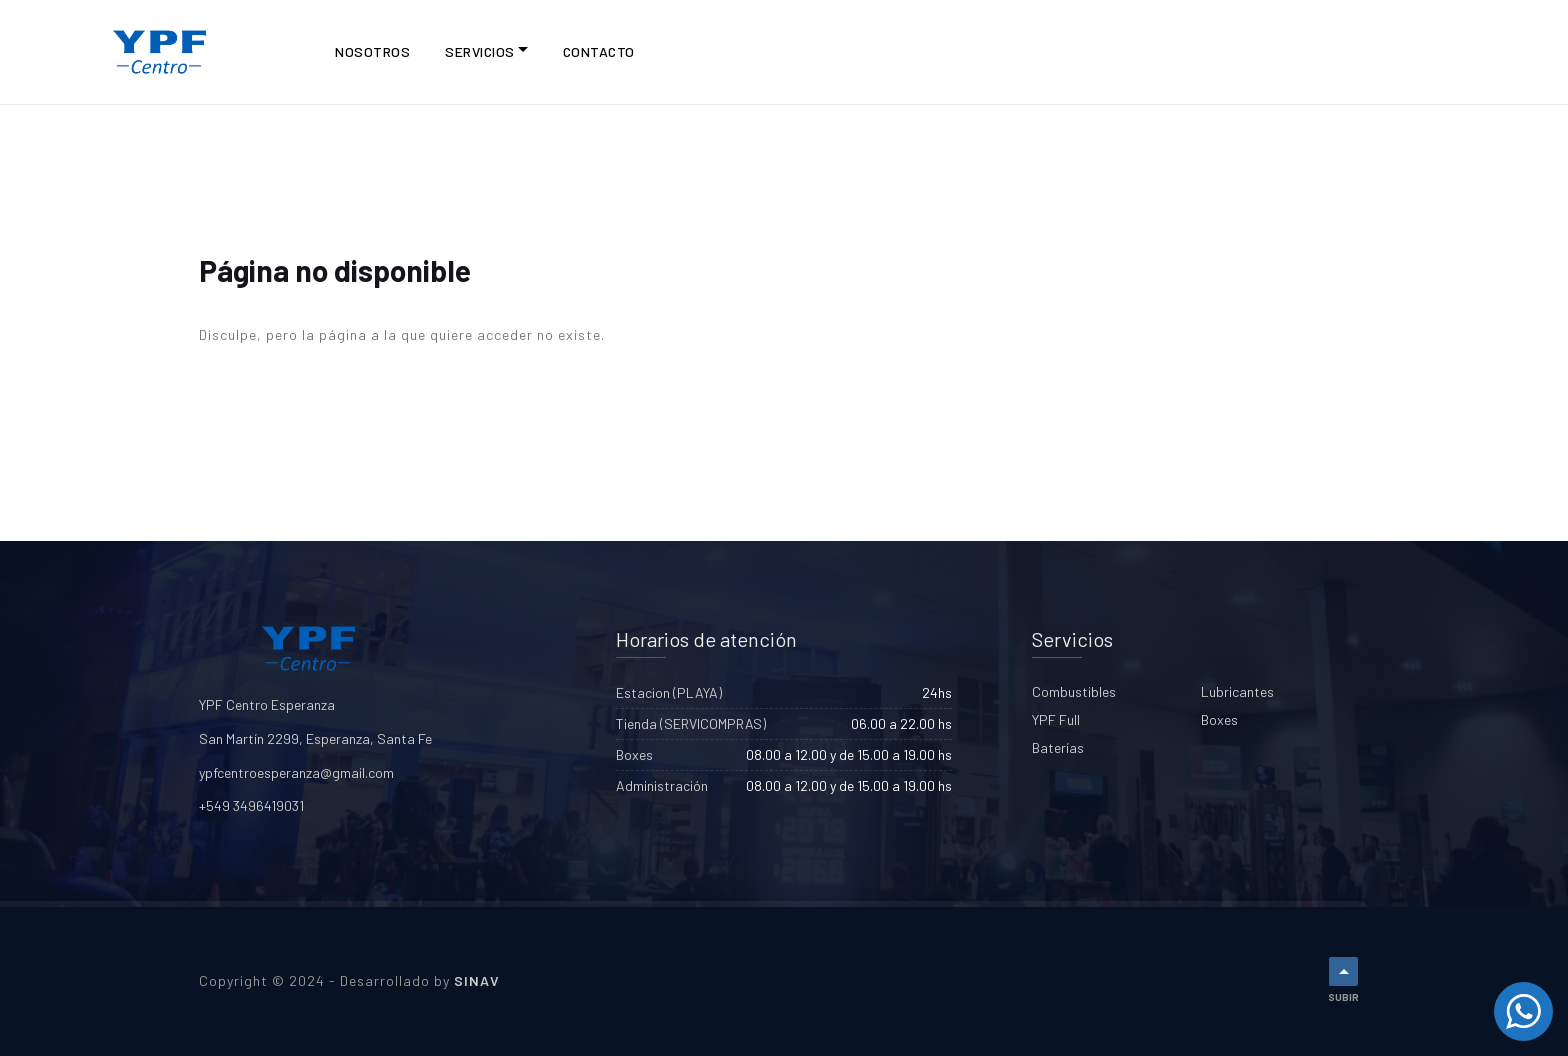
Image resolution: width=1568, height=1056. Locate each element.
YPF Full (1056, 719)
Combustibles (1074, 691)
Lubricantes (1237, 691)
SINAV (477, 980)
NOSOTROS (372, 51)
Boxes (1219, 719)
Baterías (1058, 747)
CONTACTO (599, 51)
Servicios (480, 51)
